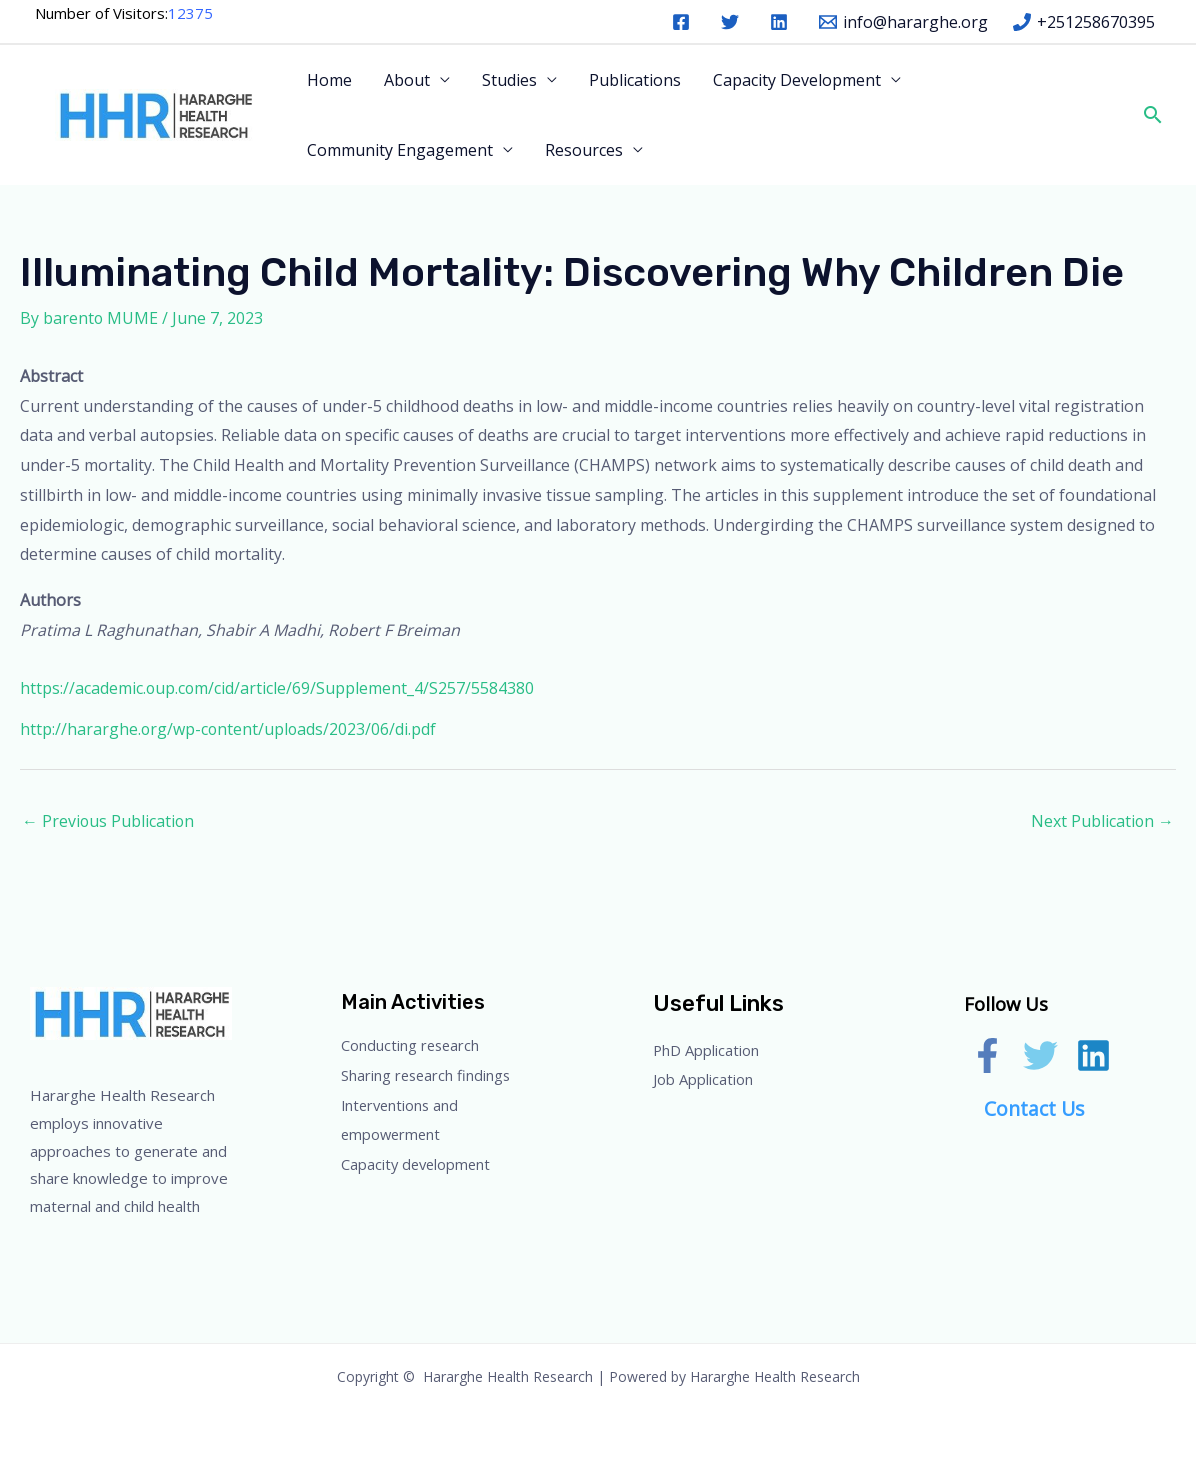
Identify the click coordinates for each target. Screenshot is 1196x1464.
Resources (584, 150)
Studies (509, 80)
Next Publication (1102, 821)
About (407, 80)
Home (329, 80)
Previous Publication (109, 821)
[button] (1151, 114)
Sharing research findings (437, 1075)
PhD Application (713, 1050)
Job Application (709, 1080)
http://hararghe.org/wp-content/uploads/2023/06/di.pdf (229, 729)
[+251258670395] (1083, 22)
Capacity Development (797, 80)
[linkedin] (782, 22)
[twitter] (733, 22)
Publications (635, 80)
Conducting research (419, 1045)
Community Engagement (400, 150)
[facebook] (684, 22)
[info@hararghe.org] (903, 22)
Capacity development (423, 1164)
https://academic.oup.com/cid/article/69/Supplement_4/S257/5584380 (278, 688)
